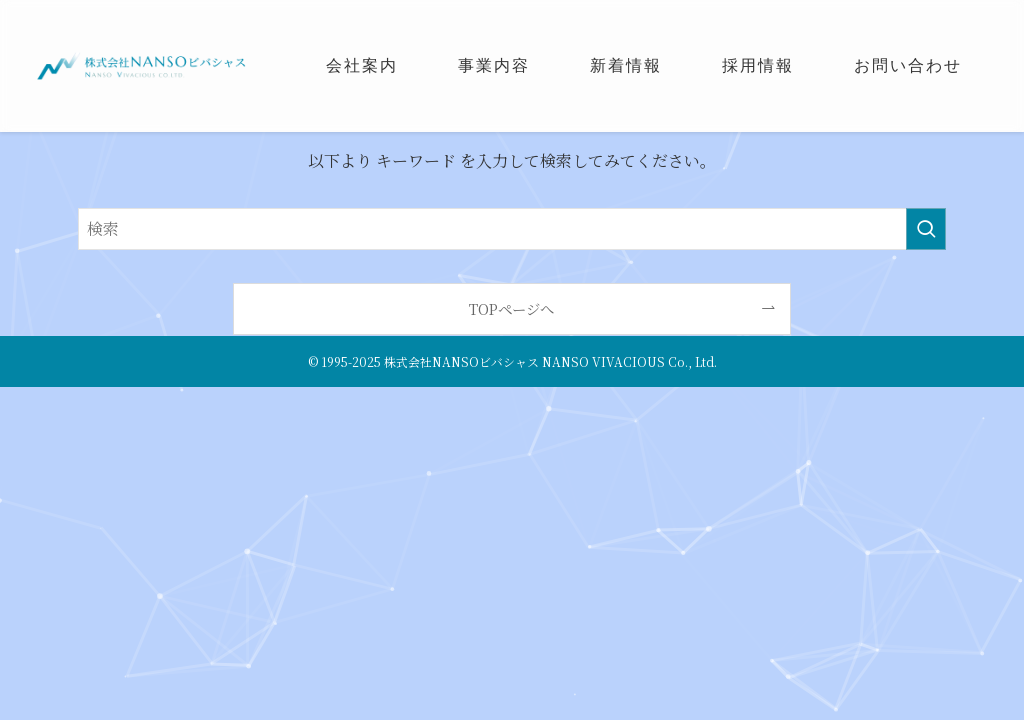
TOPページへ (511, 308)
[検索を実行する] (926, 229)
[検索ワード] (512, 229)
